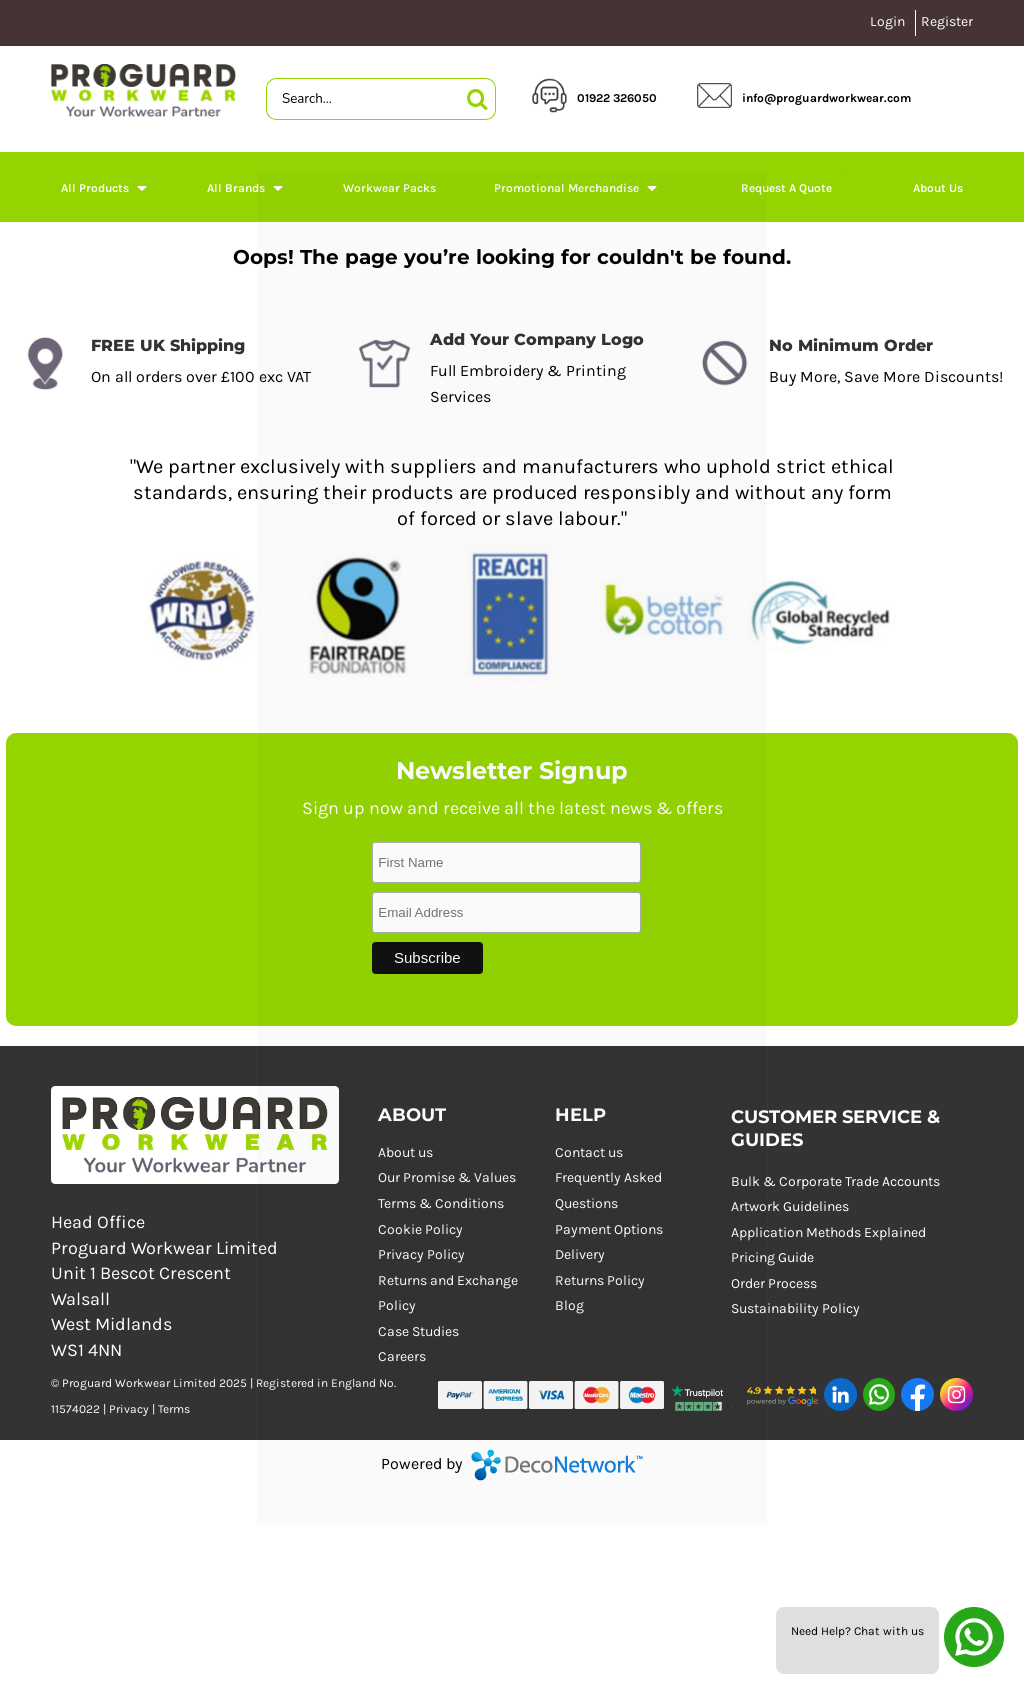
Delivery (580, 1254)
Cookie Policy (420, 1229)
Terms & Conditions (441, 1203)
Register (947, 21)
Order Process (774, 1283)
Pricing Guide (772, 1257)
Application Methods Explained (828, 1232)
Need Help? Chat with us (857, 1631)
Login (887, 21)
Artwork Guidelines (790, 1206)
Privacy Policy (421, 1254)
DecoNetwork (557, 1465)
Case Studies (418, 1331)
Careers (402, 1356)
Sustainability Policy (795, 1308)
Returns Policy (600, 1280)
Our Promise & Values (447, 1177)
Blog (569, 1305)
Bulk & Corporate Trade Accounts (835, 1181)
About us (405, 1152)
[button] (705, 1395)
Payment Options (609, 1229)
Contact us (589, 1152)
